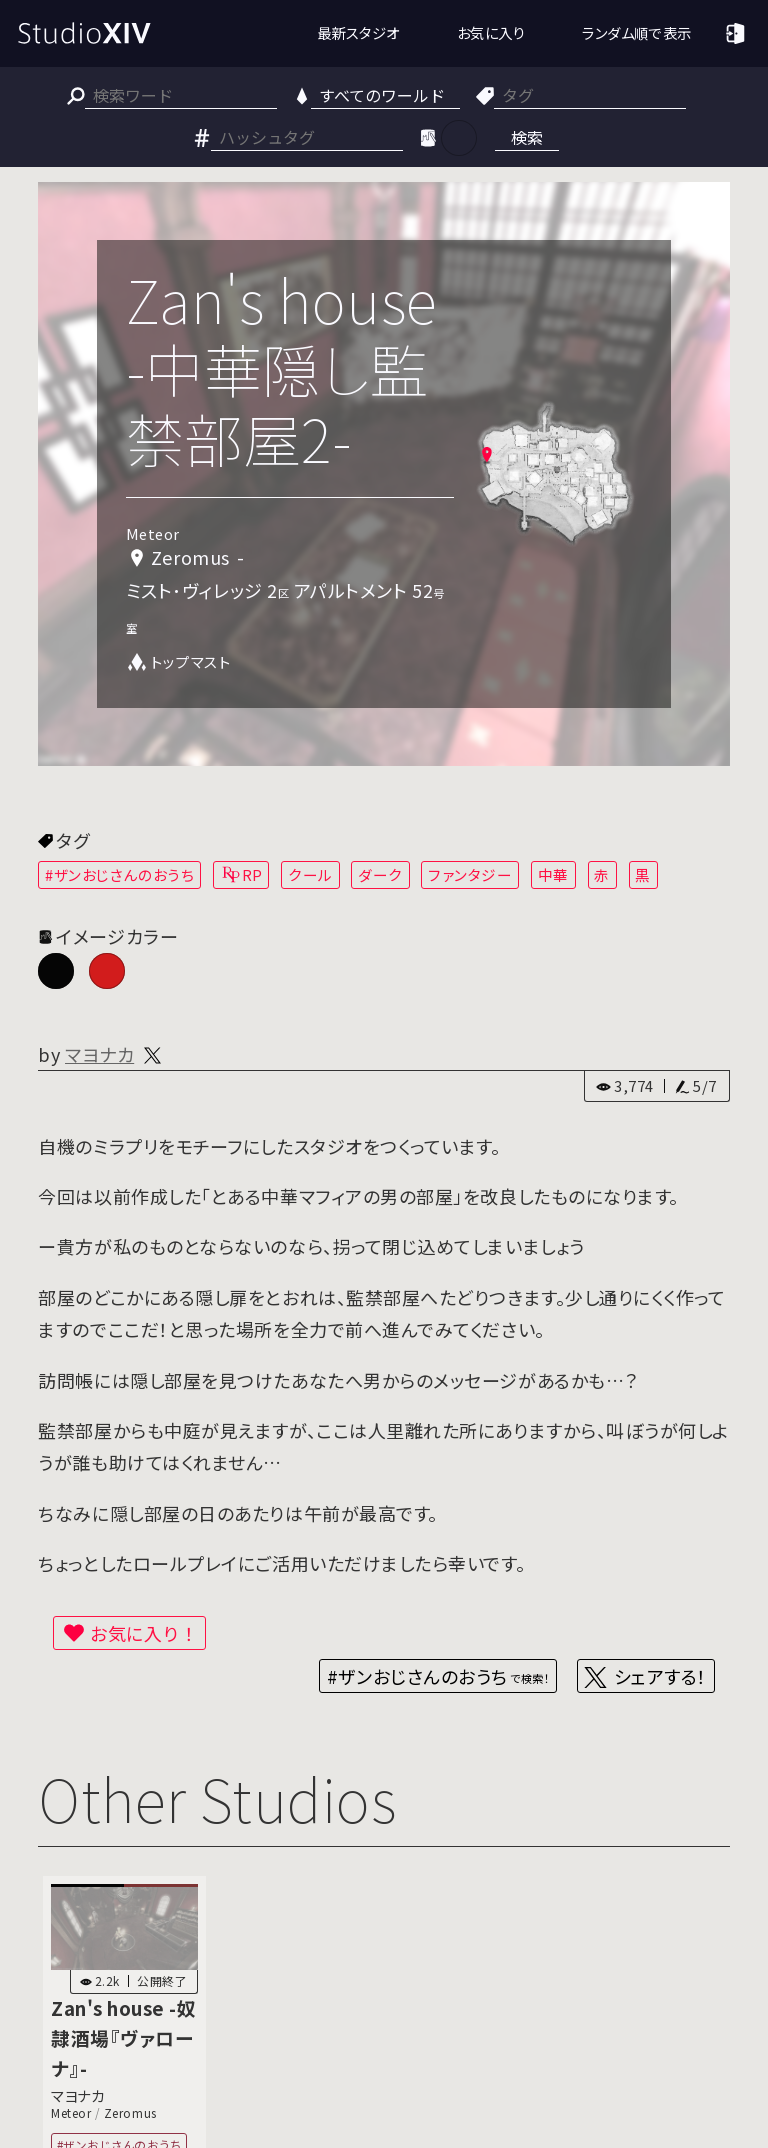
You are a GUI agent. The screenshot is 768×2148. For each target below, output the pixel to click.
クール (310, 874)
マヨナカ (99, 1054)
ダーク (380, 874)
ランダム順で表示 (636, 32)
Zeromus (130, 2113)
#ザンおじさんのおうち (119, 874)
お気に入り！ (144, 1633)
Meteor (71, 2113)
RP (252, 874)
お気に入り (491, 32)
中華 (553, 874)
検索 (527, 137)
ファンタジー (470, 874)
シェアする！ (660, 1676)
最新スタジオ (358, 32)
